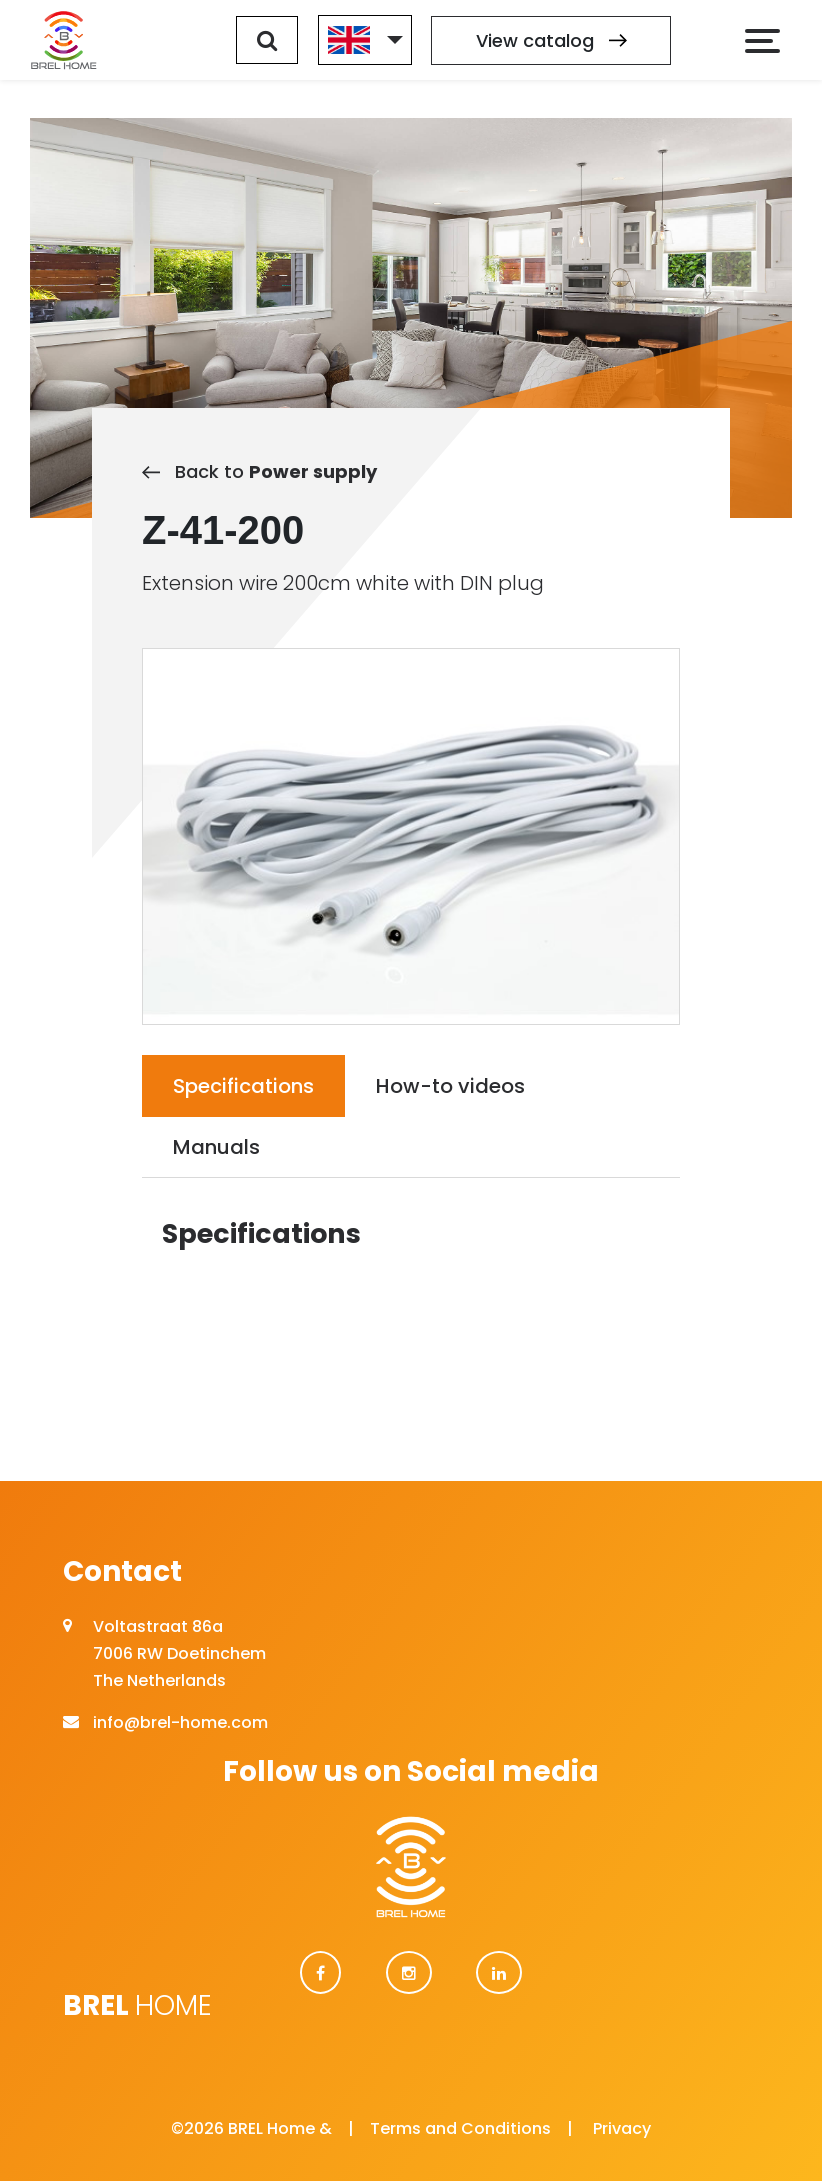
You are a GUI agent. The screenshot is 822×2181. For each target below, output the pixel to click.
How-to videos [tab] (450, 1086)
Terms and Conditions (460, 2128)
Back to (259, 471)
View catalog (551, 40)
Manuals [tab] (216, 1147)
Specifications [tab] (243, 1086)
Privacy (622, 2128)
